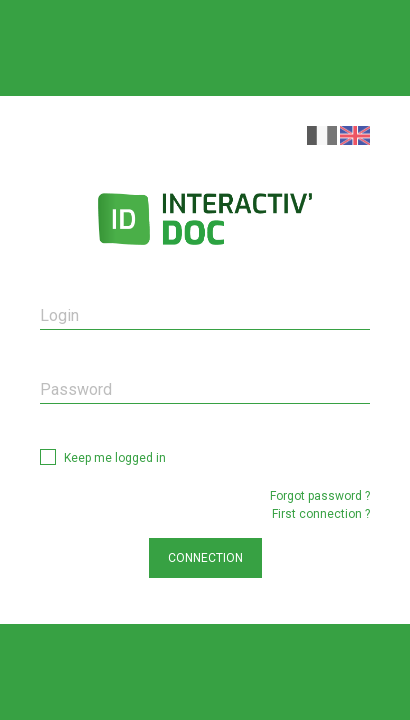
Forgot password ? (320, 496)
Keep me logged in (115, 458)
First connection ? (321, 514)
